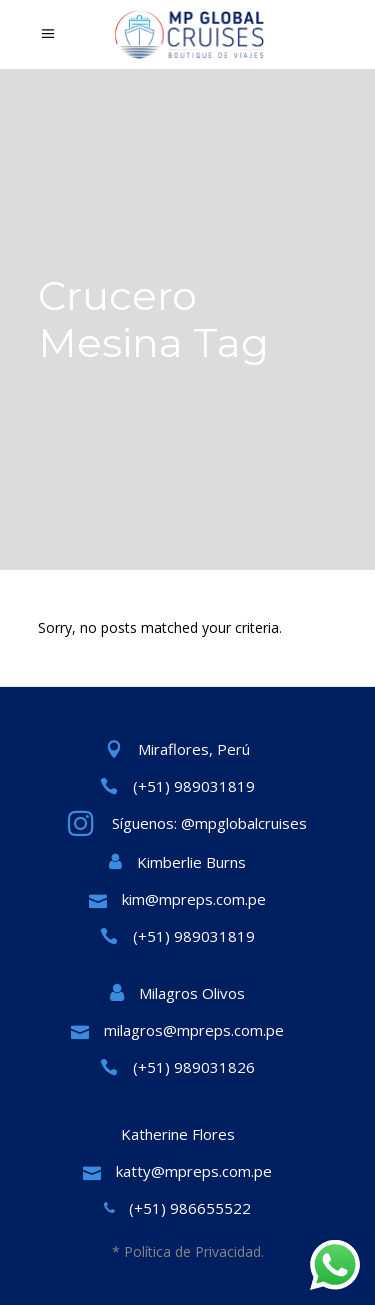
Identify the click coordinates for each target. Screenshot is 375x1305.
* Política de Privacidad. (188, 1251)
